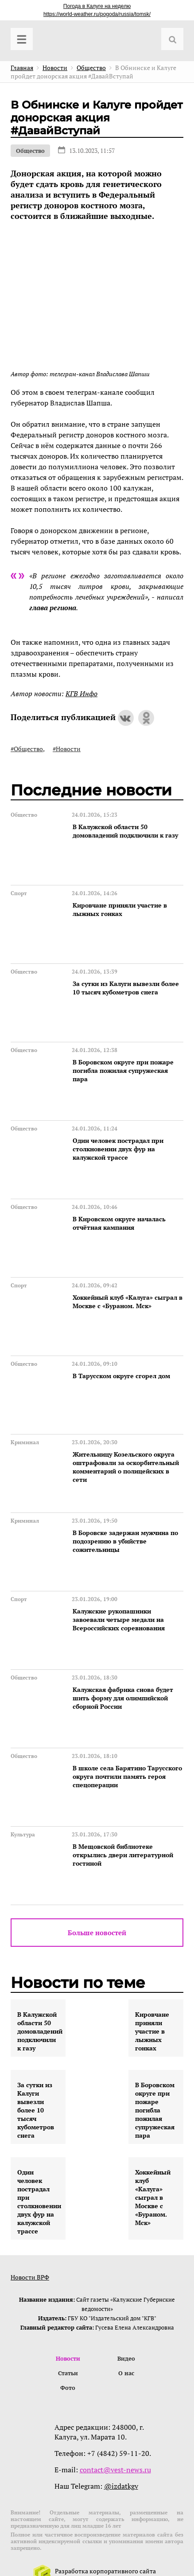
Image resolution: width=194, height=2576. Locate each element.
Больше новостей (97, 1932)
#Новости (67, 748)
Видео (126, 2358)
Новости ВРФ (30, 2277)
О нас (126, 2373)
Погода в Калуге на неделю (97, 6)
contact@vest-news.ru (115, 2470)
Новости (68, 2358)
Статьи (68, 2373)
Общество (30, 151)
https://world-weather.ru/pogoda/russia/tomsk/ (97, 14)
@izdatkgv (121, 2486)
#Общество (27, 748)
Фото (67, 2388)
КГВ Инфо (81, 693)
